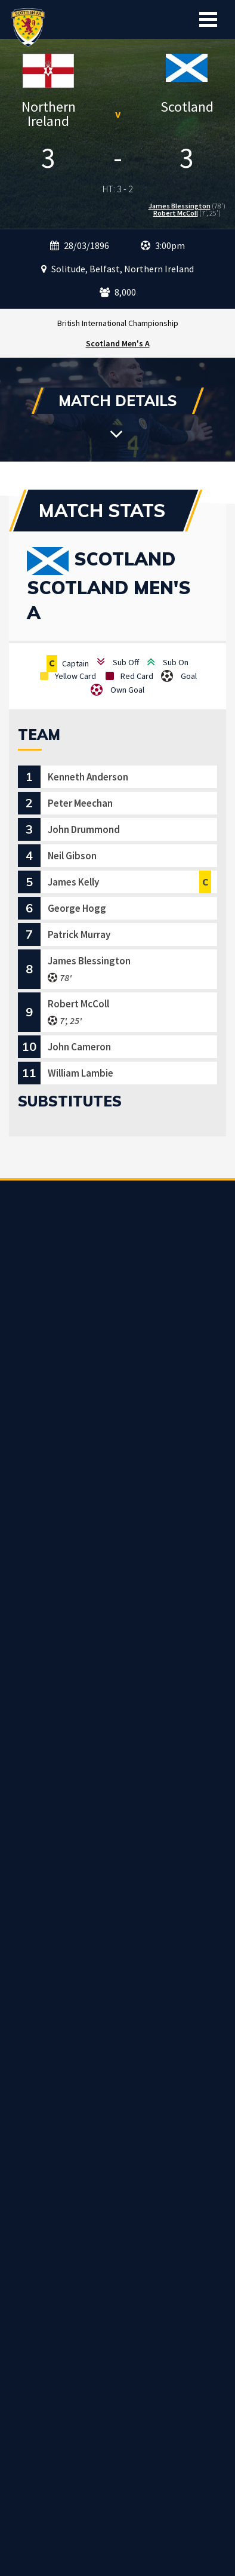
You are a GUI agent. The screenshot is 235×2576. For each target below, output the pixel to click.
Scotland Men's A (118, 343)
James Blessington (180, 205)
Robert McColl (175, 212)
